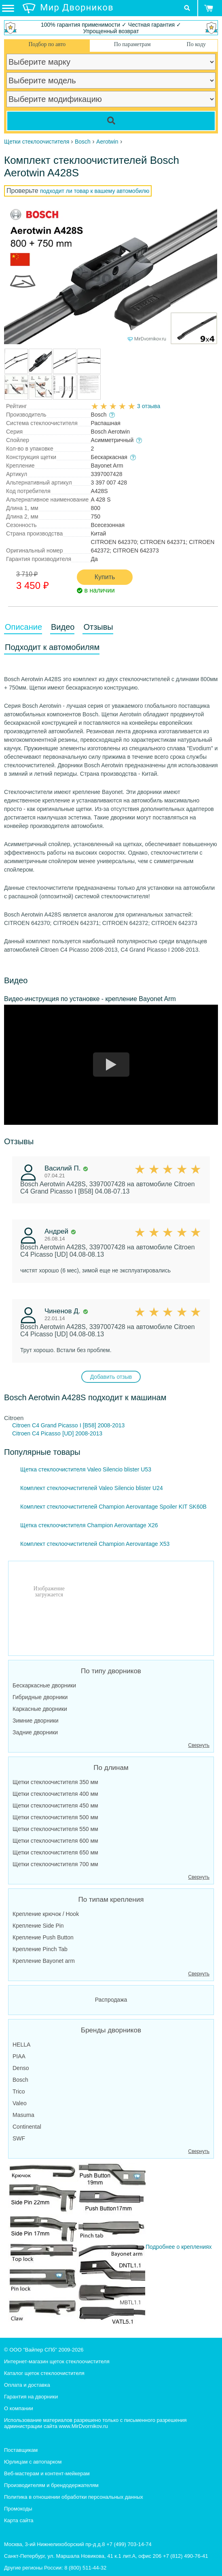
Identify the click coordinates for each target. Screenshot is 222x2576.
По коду (196, 44)
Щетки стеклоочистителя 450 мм (55, 1805)
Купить (105, 577)
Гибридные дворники (40, 1697)
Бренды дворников (111, 2030)
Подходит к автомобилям (52, 647)
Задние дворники (35, 1732)
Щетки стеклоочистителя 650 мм (55, 1852)
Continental (27, 2126)
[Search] (111, 121)
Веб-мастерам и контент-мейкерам (47, 2473)
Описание (23, 626)
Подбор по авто (47, 44)
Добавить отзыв (111, 1377)
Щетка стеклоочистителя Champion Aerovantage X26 (89, 1525)
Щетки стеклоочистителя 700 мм (55, 1864)
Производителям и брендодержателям (51, 2485)
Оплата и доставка (27, 2385)
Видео (62, 626)
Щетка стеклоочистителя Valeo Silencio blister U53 (85, 1469)
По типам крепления (111, 1899)
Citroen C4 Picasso (36, 1433)
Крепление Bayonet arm (44, 1961)
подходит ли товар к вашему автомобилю (94, 191)
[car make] (111, 62)
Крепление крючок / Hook (46, 1914)
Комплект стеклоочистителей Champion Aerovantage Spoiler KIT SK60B (113, 1506)
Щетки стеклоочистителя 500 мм (55, 1817)
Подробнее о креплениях (110, 2243)
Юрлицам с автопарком (33, 2462)
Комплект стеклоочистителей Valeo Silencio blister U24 (91, 1488)
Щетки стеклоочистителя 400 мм (55, 1794)
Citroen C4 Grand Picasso (45, 1425)
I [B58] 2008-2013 (102, 1425)
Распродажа (111, 1999)
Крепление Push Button (43, 1937)
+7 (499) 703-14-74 (129, 2544)
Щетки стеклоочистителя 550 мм (55, 1829)
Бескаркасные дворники (44, 1685)
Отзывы (98, 626)
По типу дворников (111, 1671)
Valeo (20, 2103)
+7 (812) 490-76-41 (185, 2556)
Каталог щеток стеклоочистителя (44, 2373)
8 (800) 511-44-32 (85, 2568)
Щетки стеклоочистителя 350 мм (55, 1782)
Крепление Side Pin (38, 1925)
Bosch (20, 2079)
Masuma (23, 2115)
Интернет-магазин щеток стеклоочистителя (57, 2361)
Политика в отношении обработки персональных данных (73, 2497)
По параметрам (132, 44)
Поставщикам (21, 2450)
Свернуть (198, 1745)
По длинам (110, 1768)
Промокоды (18, 2509)
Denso (21, 2068)
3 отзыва (148, 406)
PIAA (19, 2056)
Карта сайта (18, 2520)
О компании (18, 2408)
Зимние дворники (36, 1720)
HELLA (21, 2044)
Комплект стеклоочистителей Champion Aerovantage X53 (94, 1544)
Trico (19, 2091)
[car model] (111, 80)
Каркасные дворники (40, 1709)
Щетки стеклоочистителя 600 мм (55, 1840)
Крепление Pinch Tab (40, 1949)
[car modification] (111, 99)
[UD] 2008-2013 (82, 1433)
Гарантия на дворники (31, 2397)
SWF (19, 2138)
